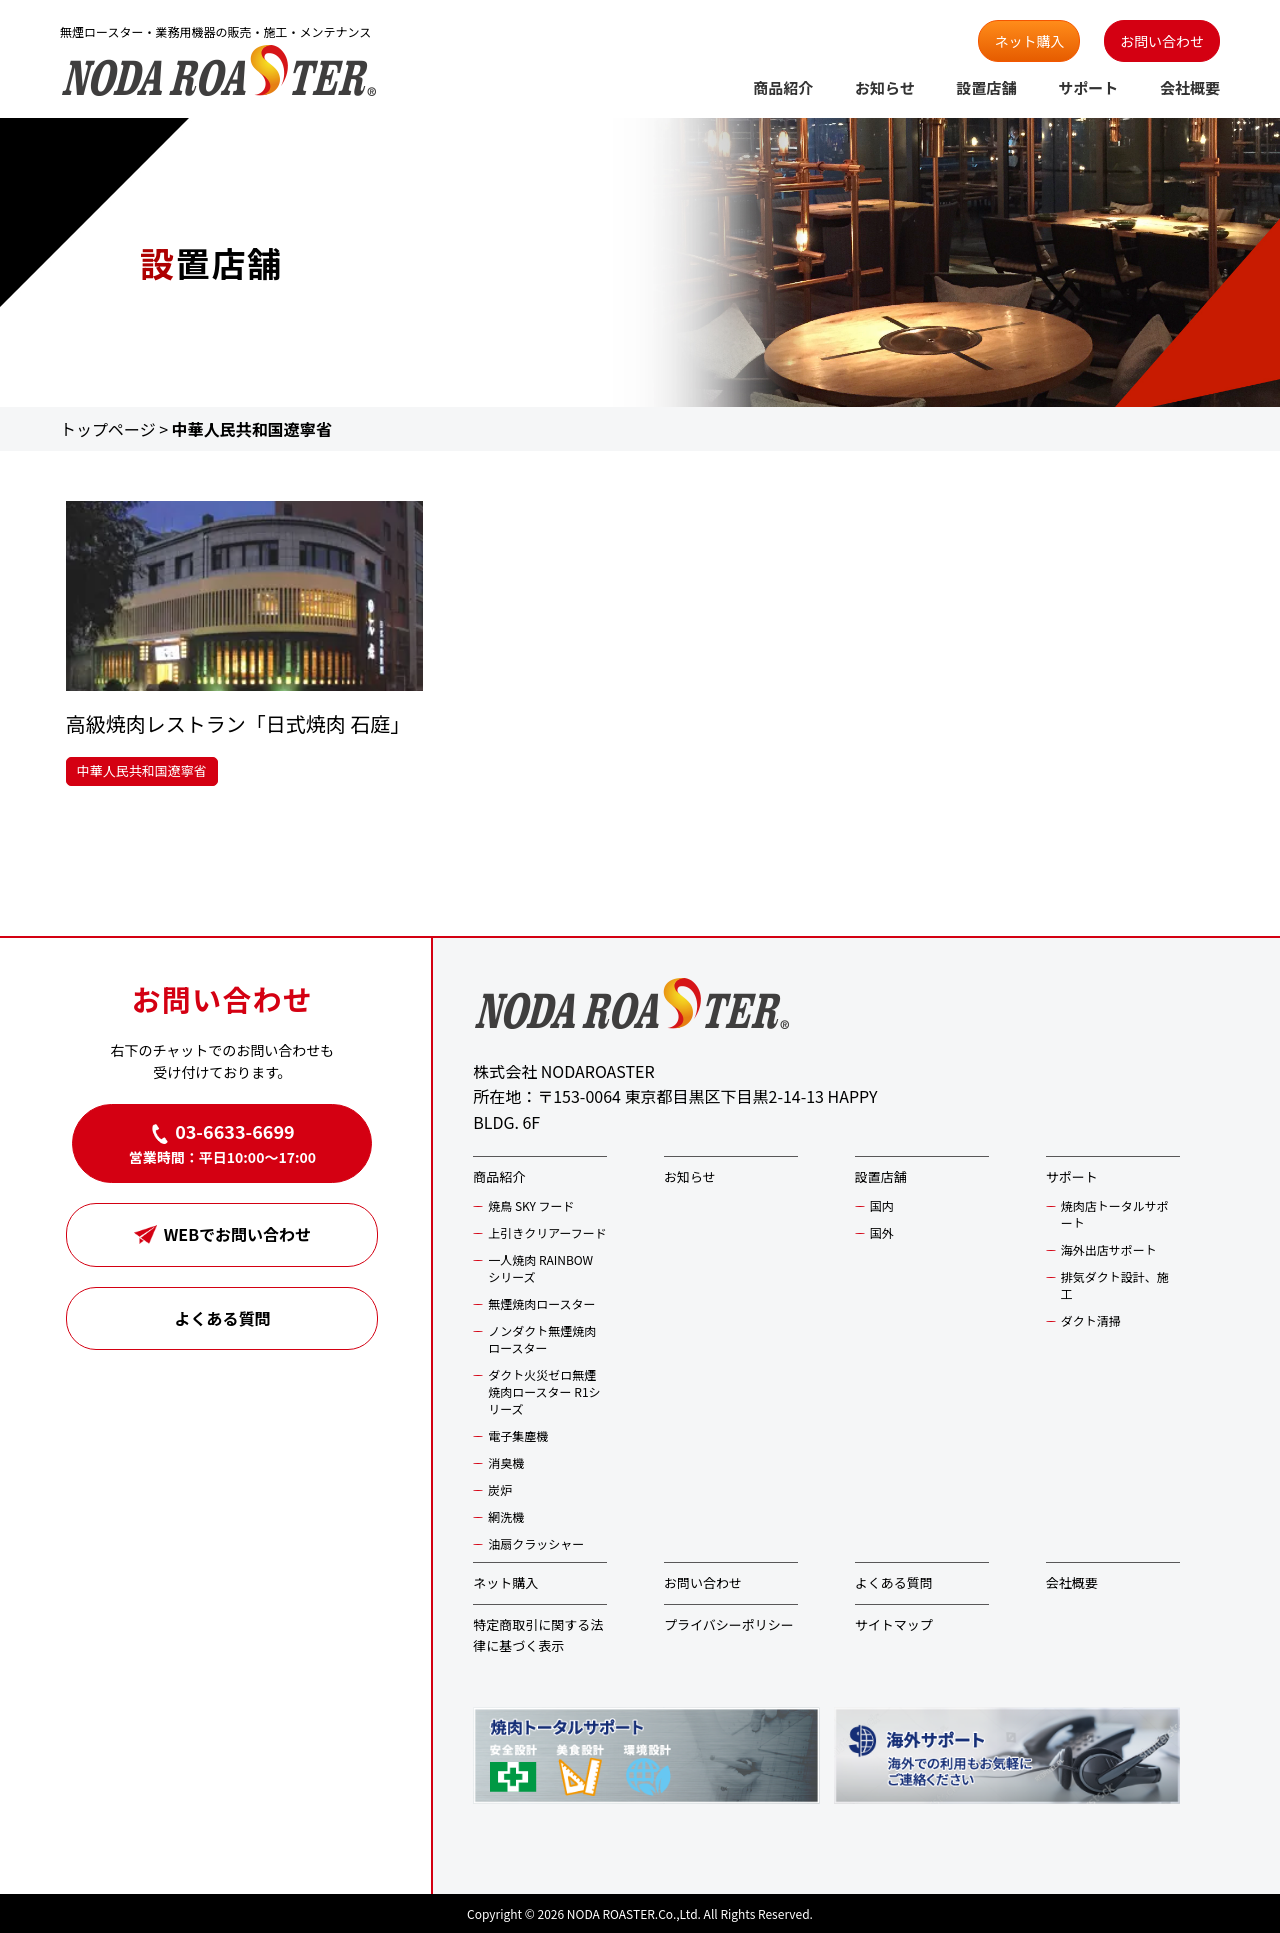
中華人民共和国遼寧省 (142, 770)
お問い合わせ (1162, 41)
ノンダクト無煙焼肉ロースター (542, 1339)
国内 (882, 1205)
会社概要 (1190, 87)
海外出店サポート (1109, 1249)
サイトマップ (894, 1624)
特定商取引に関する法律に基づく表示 (538, 1635)
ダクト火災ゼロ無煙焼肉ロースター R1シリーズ (544, 1391)
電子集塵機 (518, 1435)
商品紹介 (783, 87)
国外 (882, 1232)
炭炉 (500, 1489)
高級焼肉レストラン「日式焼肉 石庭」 (238, 723)
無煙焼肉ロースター (541, 1303)
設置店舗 (986, 87)
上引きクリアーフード (547, 1232)
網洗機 (506, 1516)
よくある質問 (222, 1318)
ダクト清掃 (1091, 1320)
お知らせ (885, 87)
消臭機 (506, 1462)
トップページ (108, 429)
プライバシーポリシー (729, 1624)
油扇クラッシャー (536, 1543)
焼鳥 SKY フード (531, 1205)
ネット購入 (1029, 41)
